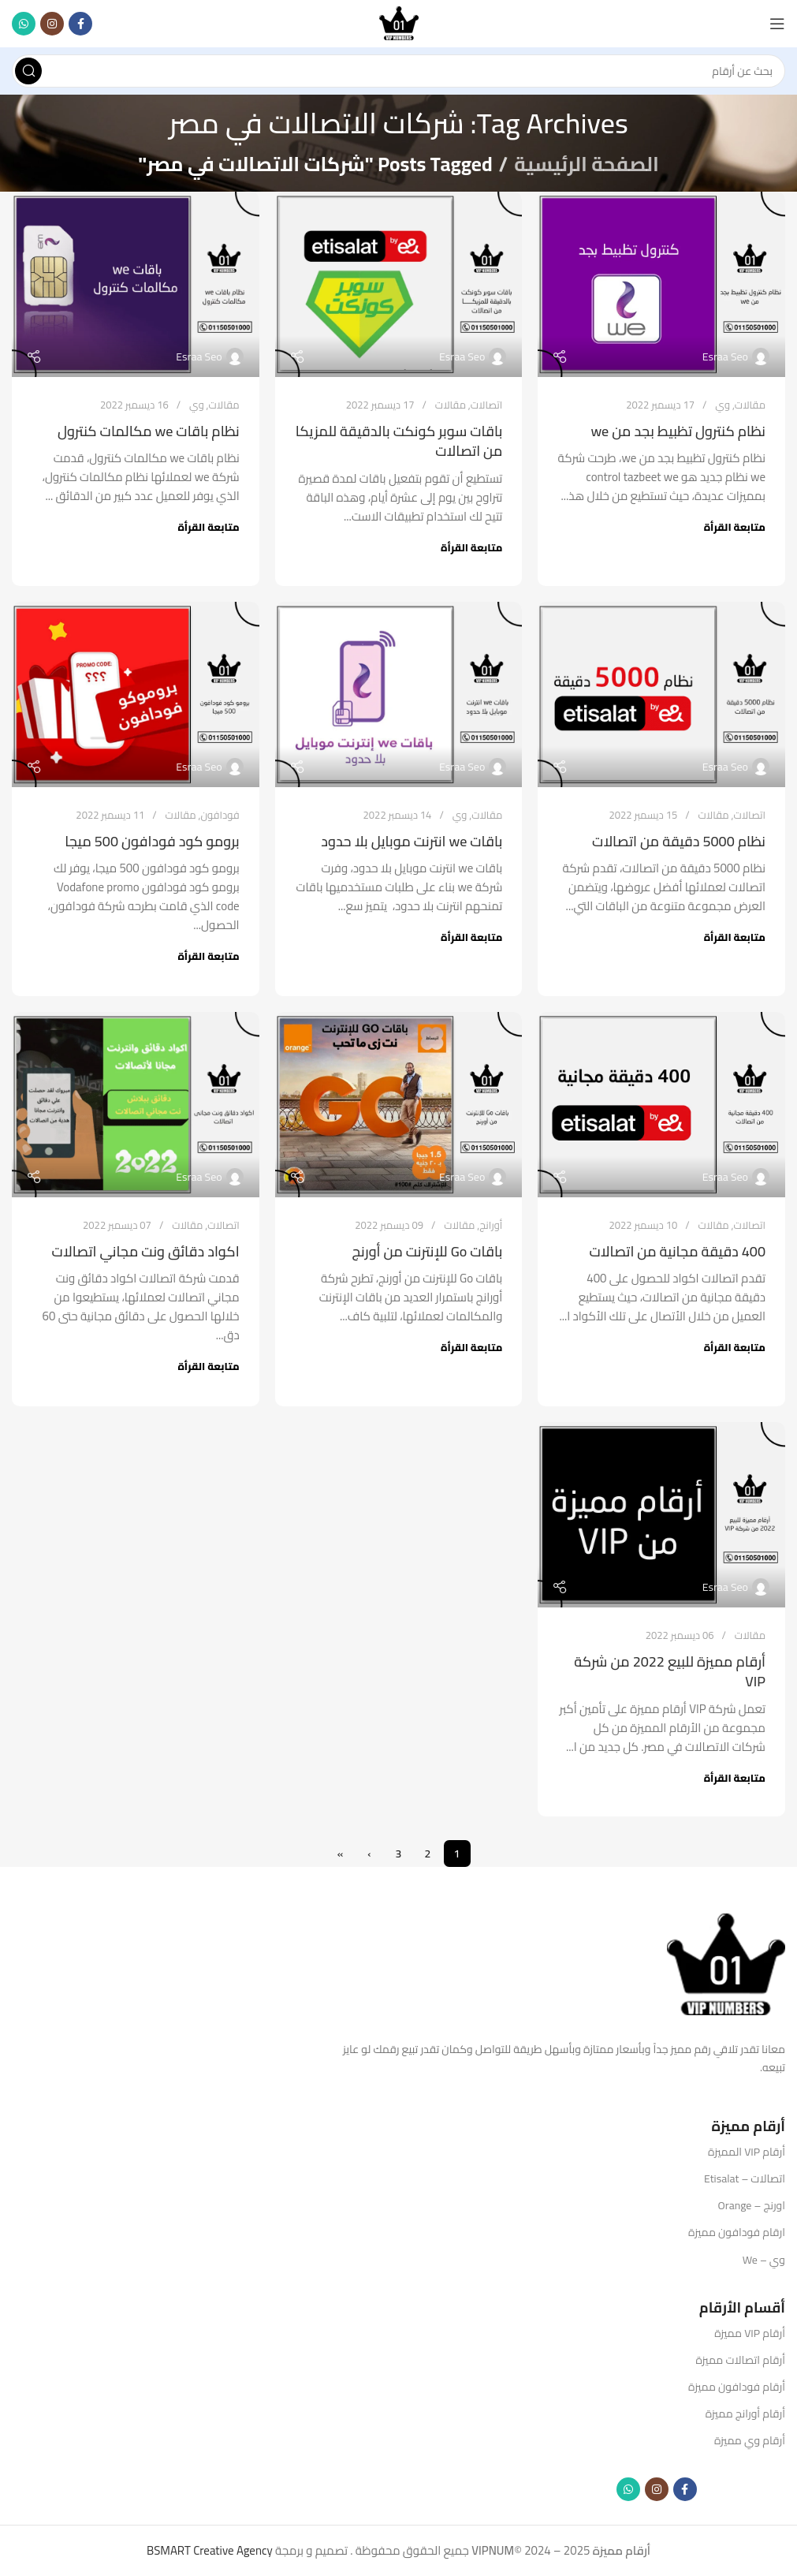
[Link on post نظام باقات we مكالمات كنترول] (135, 284)
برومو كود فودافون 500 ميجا (152, 841)
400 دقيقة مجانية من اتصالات (677, 1251)
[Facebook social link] (80, 23)
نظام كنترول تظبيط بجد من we (677, 431)
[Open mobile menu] (777, 23)
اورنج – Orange (751, 2205)
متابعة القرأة (734, 526)
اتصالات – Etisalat (744, 2178)
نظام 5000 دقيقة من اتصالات (678, 841)
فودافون (219, 814)
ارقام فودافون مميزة (736, 2232)
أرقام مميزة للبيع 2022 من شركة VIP (669, 1671)
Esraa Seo (725, 356)
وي (722, 404)
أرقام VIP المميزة (746, 2151)
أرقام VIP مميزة (749, 2333)
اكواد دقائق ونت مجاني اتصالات (146, 1251)
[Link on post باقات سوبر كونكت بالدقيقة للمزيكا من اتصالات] (399, 284)
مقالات (750, 404)
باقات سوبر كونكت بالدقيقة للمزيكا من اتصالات (399, 441)
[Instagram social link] (52, 23)
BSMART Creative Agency (210, 2550)
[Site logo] (399, 22)
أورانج (490, 1224)
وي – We (764, 2259)
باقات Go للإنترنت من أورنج (427, 1251)
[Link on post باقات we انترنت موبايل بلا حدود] (399, 694)
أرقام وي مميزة (749, 2440)
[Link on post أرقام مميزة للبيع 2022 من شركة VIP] (661, 1514)
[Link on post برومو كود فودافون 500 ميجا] (135, 694)
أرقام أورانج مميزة (745, 2413)
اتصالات (487, 404)
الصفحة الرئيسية (586, 163)
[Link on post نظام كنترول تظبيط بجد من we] (661, 284)
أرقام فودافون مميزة (736, 2386)
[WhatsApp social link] (23, 23)
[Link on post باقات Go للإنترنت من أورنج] (399, 1104)
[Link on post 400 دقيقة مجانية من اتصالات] (661, 1104)
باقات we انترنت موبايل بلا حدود (411, 841)
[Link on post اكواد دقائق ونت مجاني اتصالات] (135, 1104)
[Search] (398, 71)
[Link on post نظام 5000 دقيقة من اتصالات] (661, 694)
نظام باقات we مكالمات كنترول (149, 431)
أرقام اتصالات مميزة (740, 2360)
